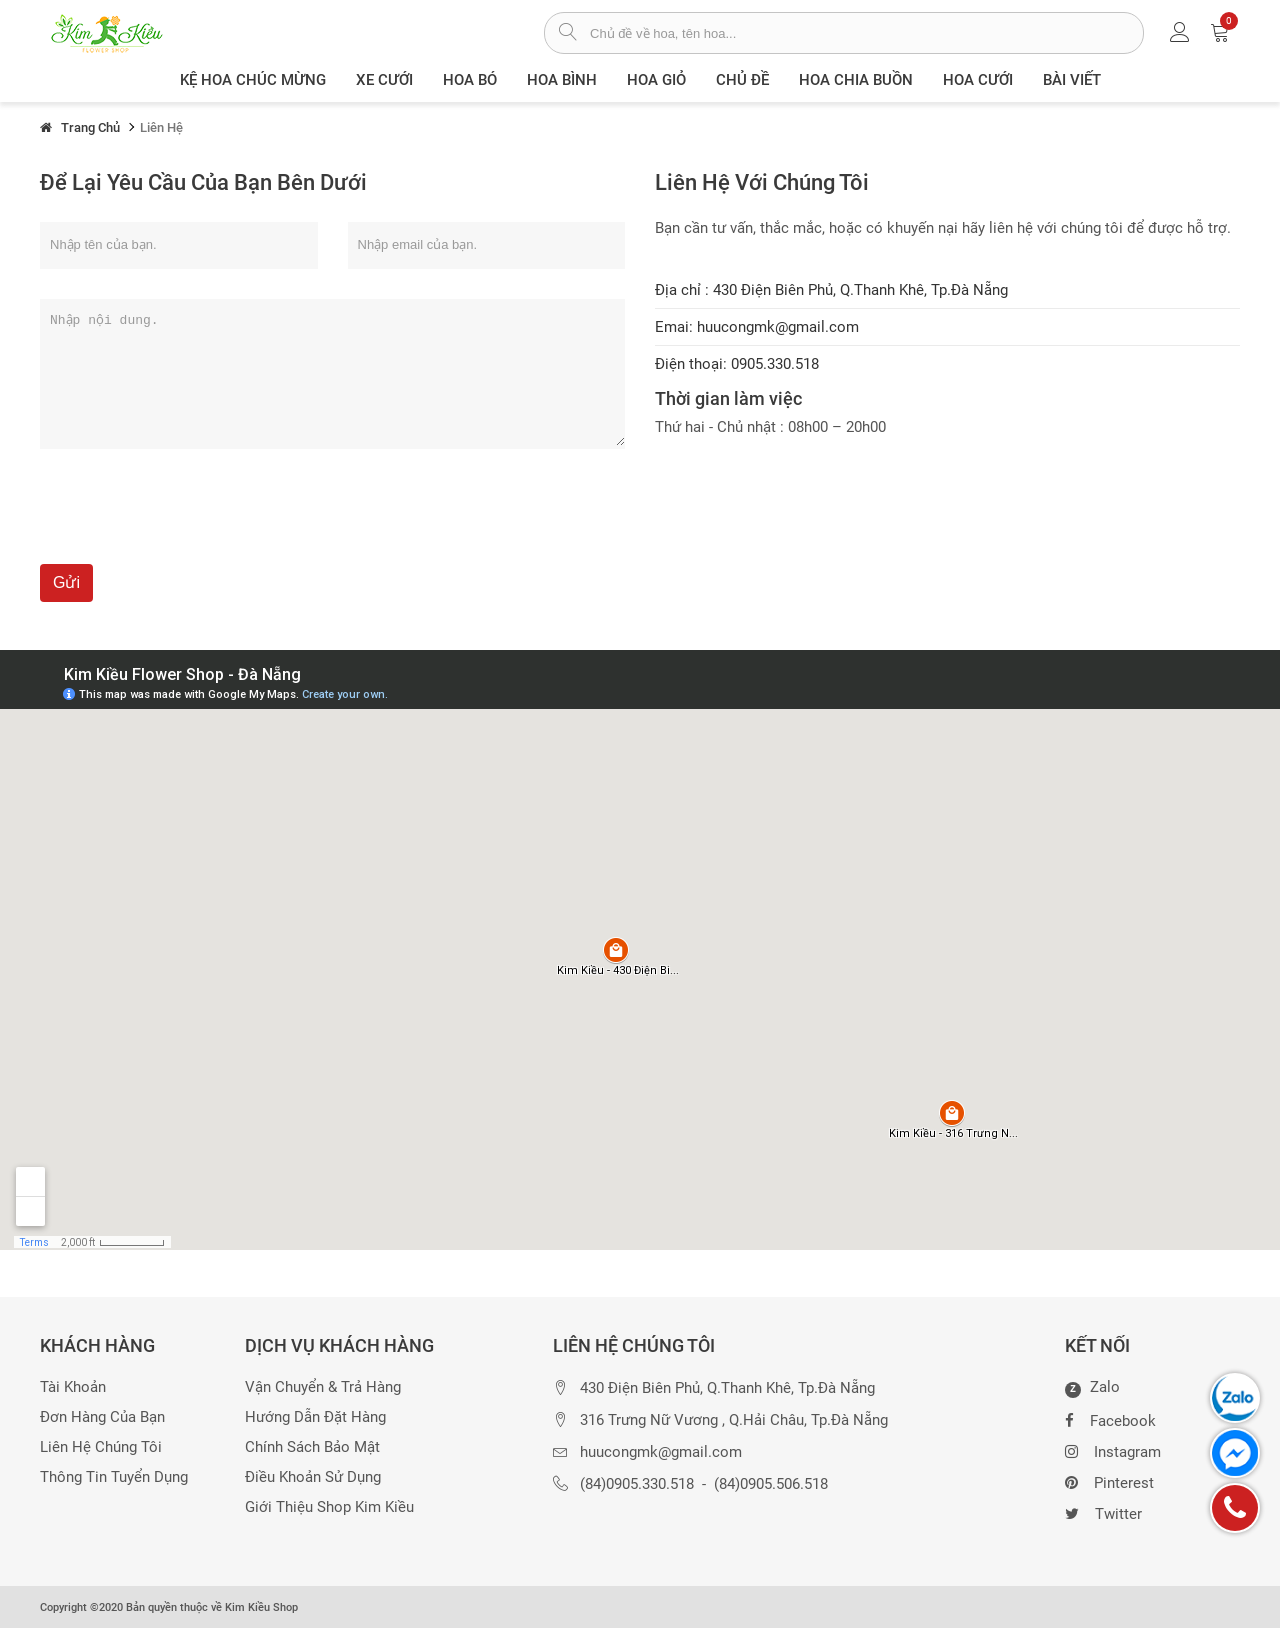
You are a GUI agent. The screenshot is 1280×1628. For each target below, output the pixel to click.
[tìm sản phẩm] (567, 34)
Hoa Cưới (978, 80)
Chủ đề (742, 80)
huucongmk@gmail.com (661, 1452)
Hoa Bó (470, 80)
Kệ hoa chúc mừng (253, 80)
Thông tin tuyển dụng (114, 1477)
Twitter (1103, 1512)
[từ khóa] (866, 33)
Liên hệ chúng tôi (101, 1447)
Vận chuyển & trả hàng (323, 1387)
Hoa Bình (562, 80)
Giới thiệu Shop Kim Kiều (329, 1507)
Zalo (1092, 1388)
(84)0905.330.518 (637, 1484)
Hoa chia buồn (856, 80)
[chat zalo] (1235, 1398)
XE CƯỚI (384, 80)
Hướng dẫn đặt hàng (315, 1417)
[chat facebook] (1235, 1453)
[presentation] (192, 525)
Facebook (1110, 1419)
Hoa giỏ (656, 80)
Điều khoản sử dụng (313, 1477)
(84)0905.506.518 (771, 1484)
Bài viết (1072, 80)
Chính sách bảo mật (312, 1447)
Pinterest (1109, 1481)
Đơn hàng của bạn (102, 1417)
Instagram (1113, 1450)
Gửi (66, 582)
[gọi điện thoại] (1235, 1508)
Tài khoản (73, 1387)
